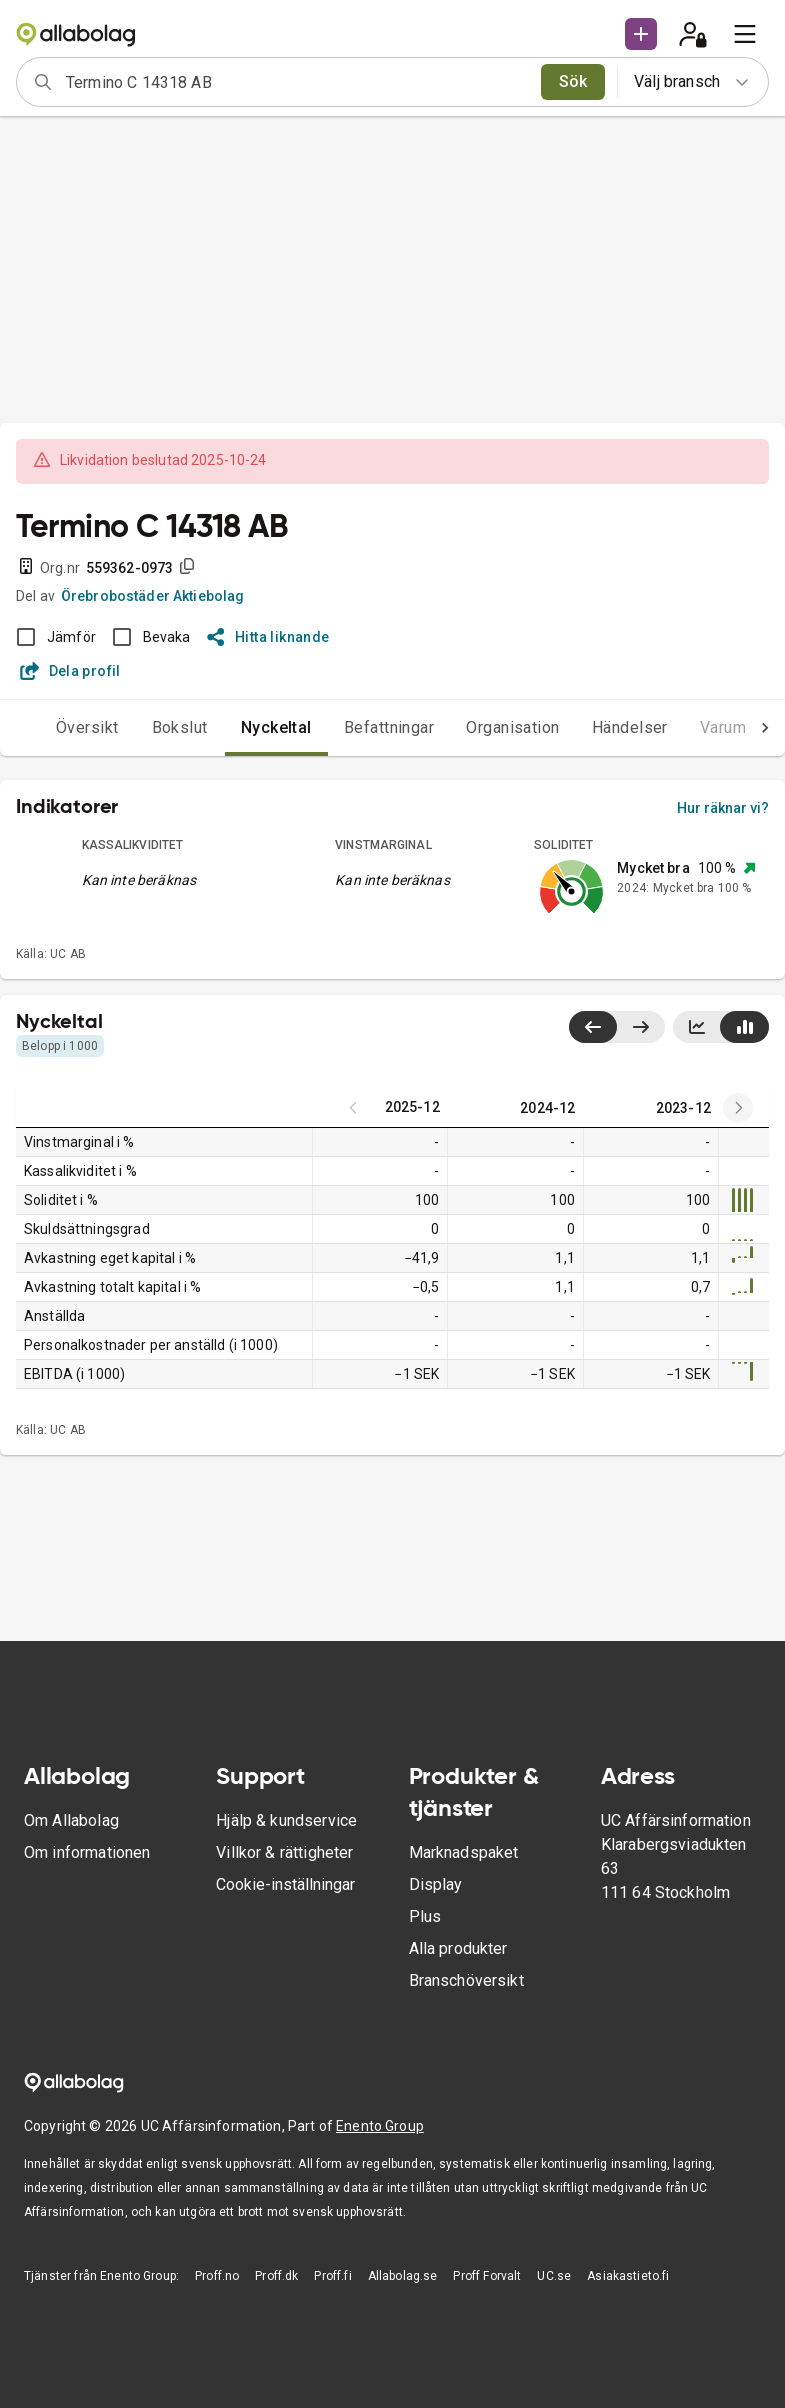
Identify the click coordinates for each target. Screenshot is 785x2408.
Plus (425, 1916)
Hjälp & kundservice (286, 1820)
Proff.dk (276, 2276)
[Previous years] (738, 1108)
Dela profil (70, 671)
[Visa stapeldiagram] (744, 1027)
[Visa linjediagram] (697, 1027)
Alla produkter (458, 1948)
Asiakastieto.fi (628, 2276)
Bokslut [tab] (180, 727)
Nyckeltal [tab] (276, 727)
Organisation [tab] (513, 727)
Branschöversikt (466, 1980)
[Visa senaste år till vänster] (593, 1027)
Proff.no (217, 2276)
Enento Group (380, 2126)
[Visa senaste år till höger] (640, 1027)
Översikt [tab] (87, 727)
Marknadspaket (464, 1852)
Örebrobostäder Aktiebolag (153, 596)
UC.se (554, 2276)
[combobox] (297, 82)
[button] (641, 34)
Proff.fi (332, 2276)
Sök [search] (573, 81)
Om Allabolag (71, 1820)
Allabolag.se (403, 2276)
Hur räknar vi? (723, 808)
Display (436, 1884)
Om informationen (87, 1852)
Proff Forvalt (487, 2276)
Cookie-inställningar (285, 1884)
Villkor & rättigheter (284, 1852)
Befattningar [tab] (389, 727)
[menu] (745, 34)
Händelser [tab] (630, 727)
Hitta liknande (268, 637)
